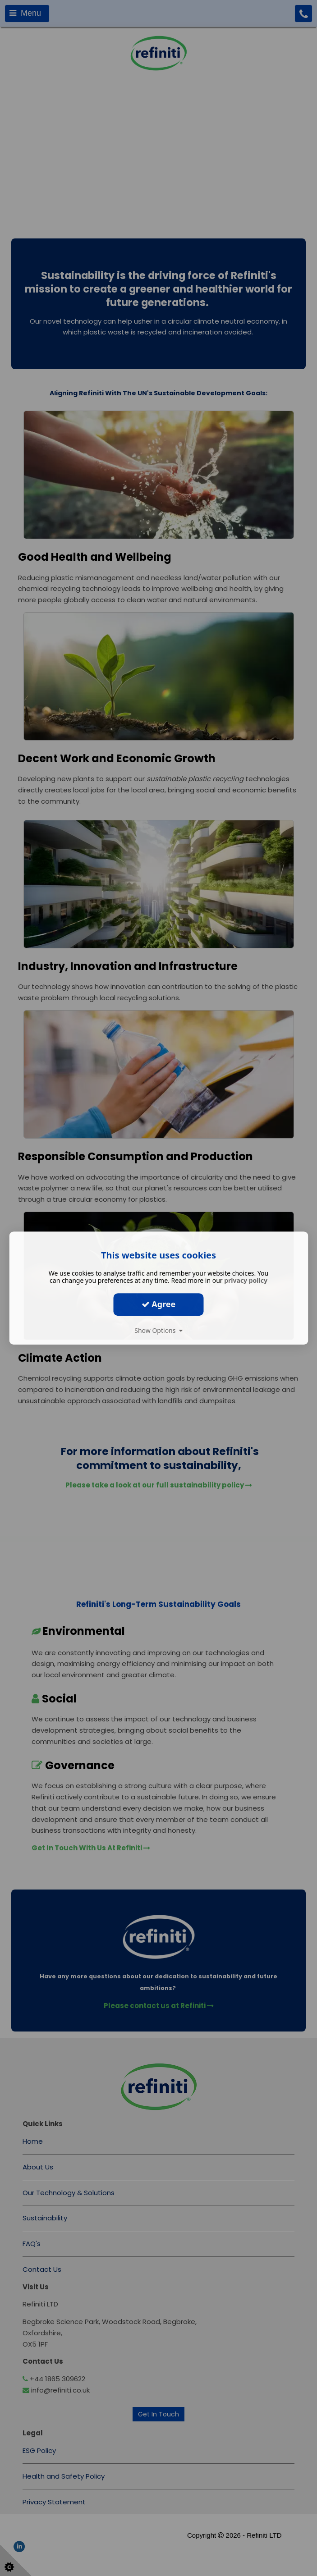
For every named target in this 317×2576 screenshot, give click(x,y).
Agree (159, 1304)
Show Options (158, 1330)
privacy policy (245, 1280)
